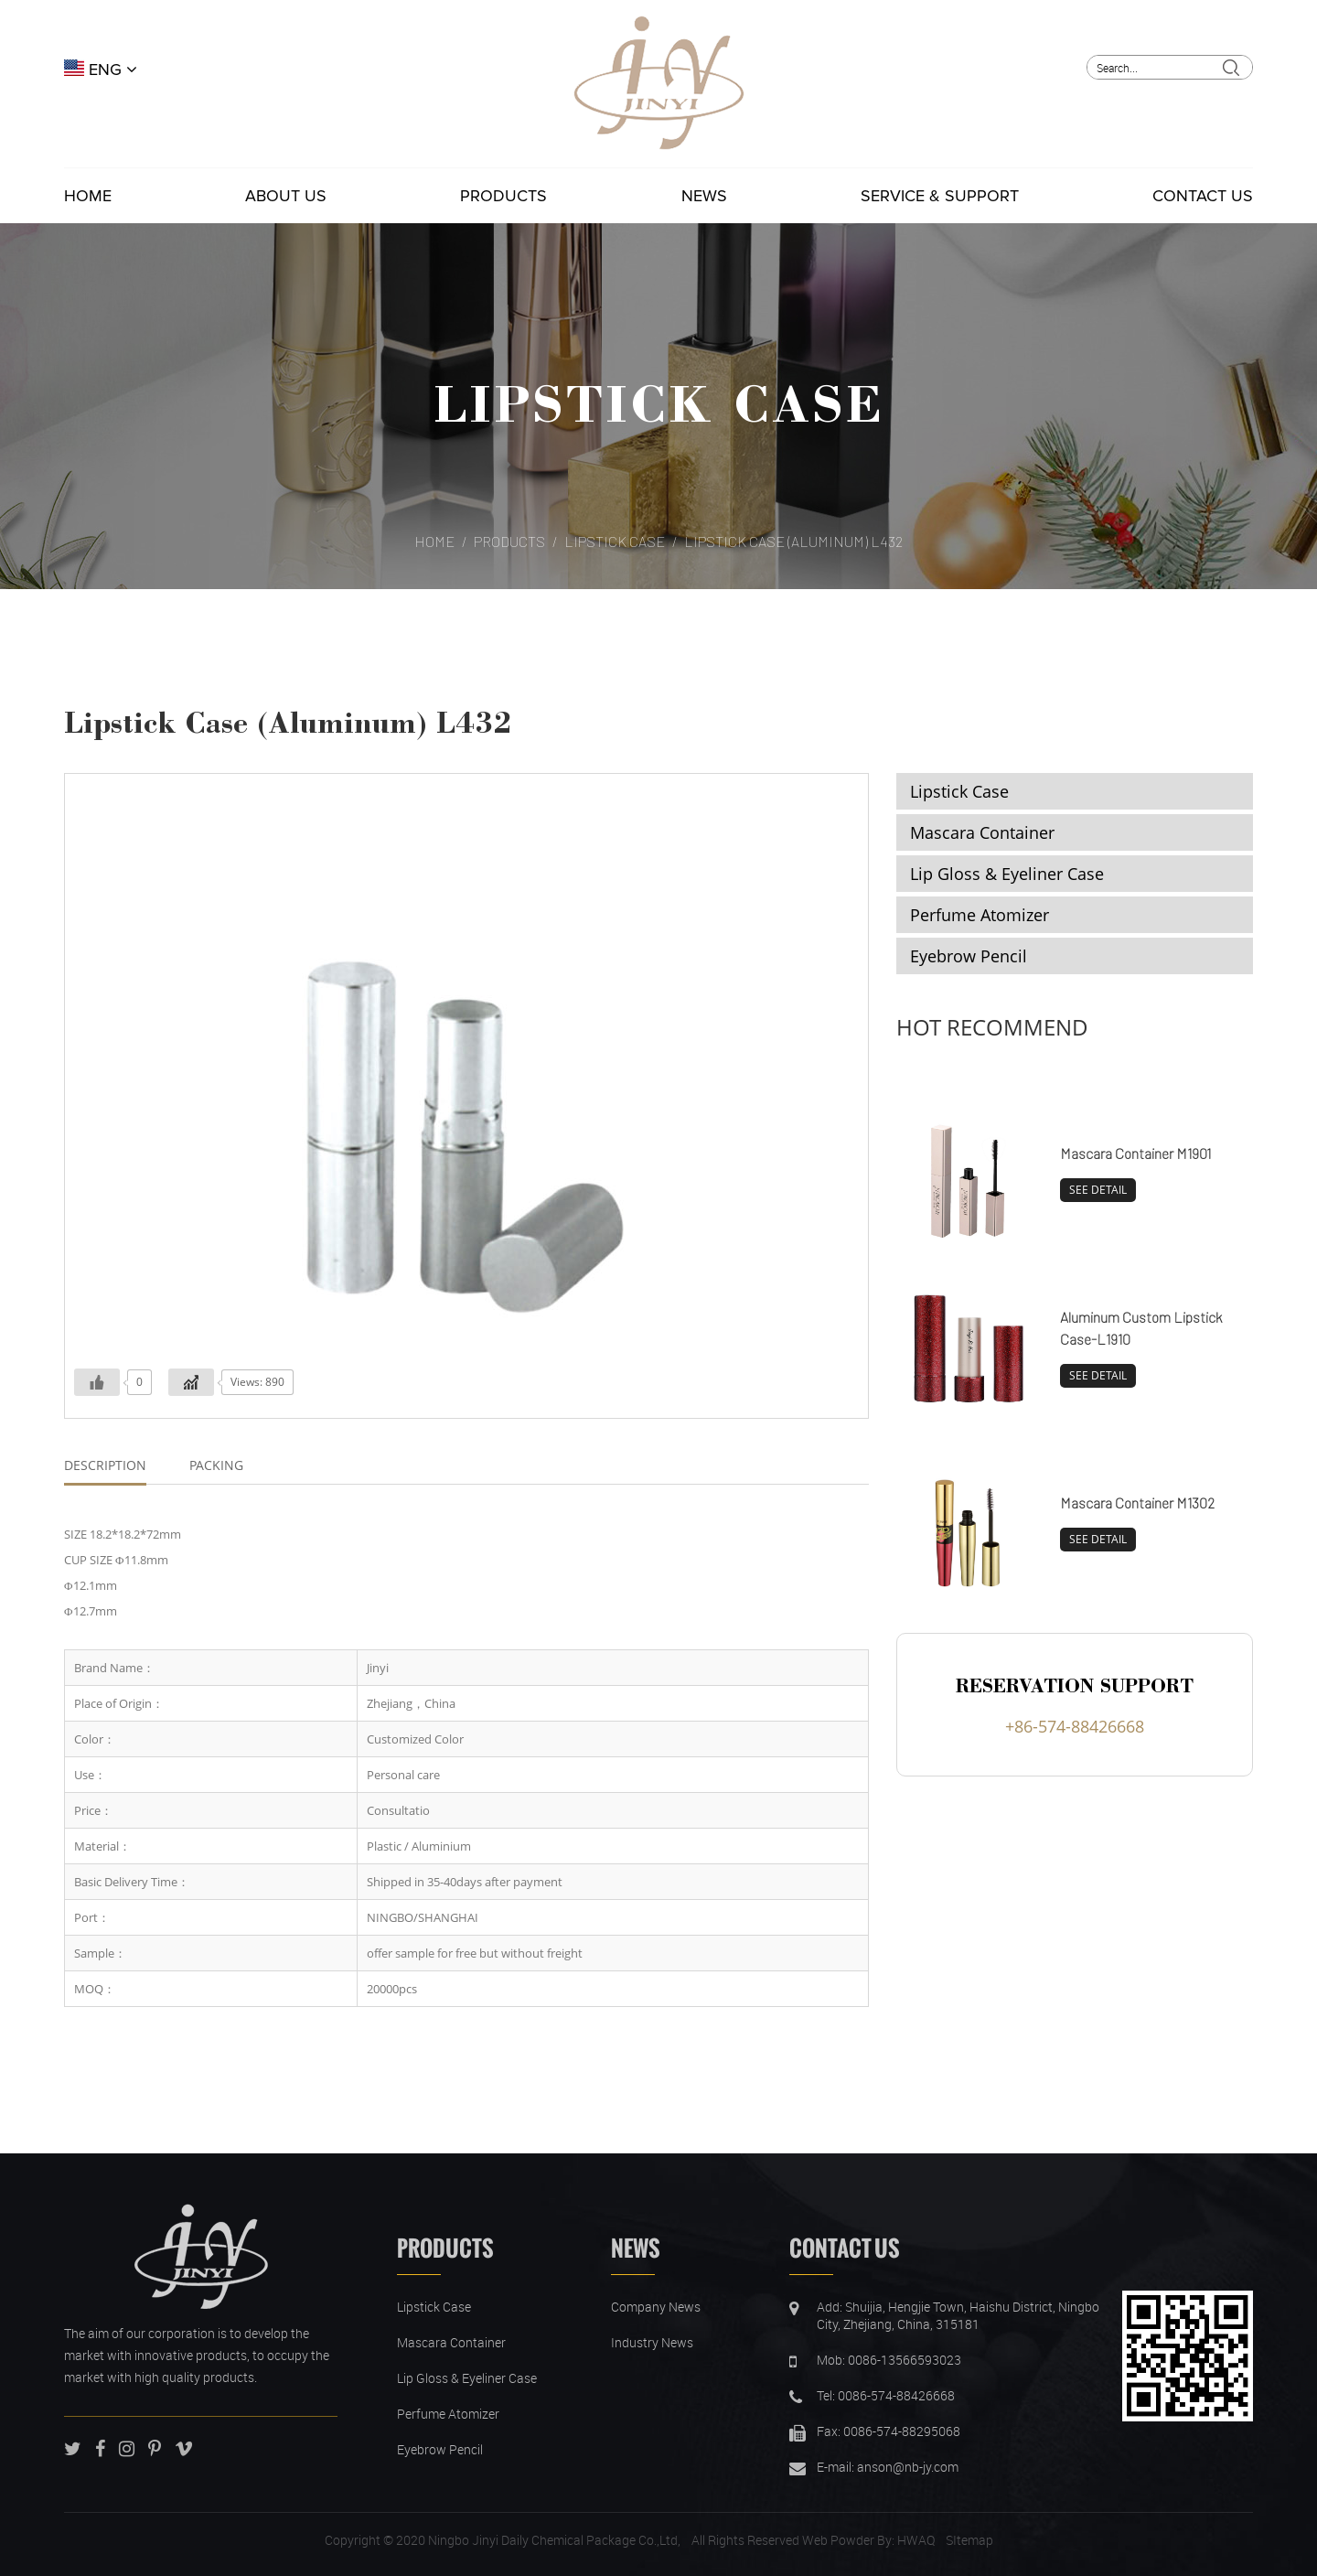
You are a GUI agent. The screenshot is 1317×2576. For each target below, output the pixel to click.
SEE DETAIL (1098, 1189)
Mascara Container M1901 (1135, 1153)
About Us (286, 196)
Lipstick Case (658, 402)
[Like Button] (97, 1382)
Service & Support (940, 196)
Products (503, 196)
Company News (656, 2306)
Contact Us (1202, 196)
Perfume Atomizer (979, 915)
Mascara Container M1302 (1137, 1502)
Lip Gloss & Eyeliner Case (1007, 874)
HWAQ (916, 2540)
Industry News (652, 2342)
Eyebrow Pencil (968, 956)
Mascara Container (982, 832)
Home (88, 196)
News (704, 196)
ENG (100, 69)
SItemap (969, 2540)
